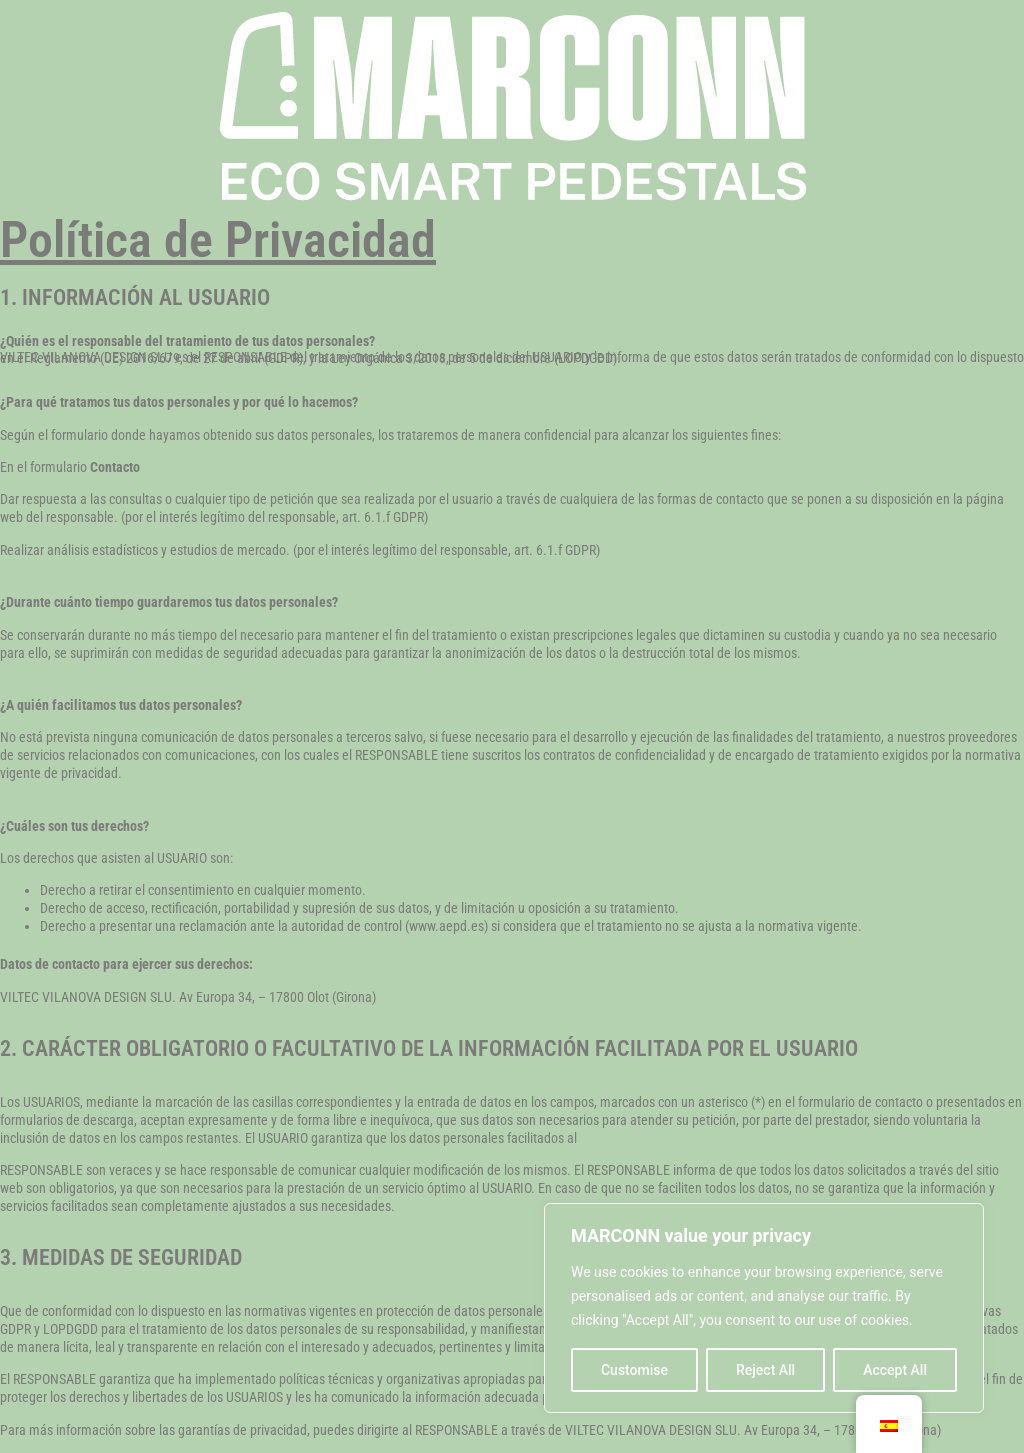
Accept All (895, 1370)
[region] (764, 1308)
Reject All (765, 1370)
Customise (634, 1370)
